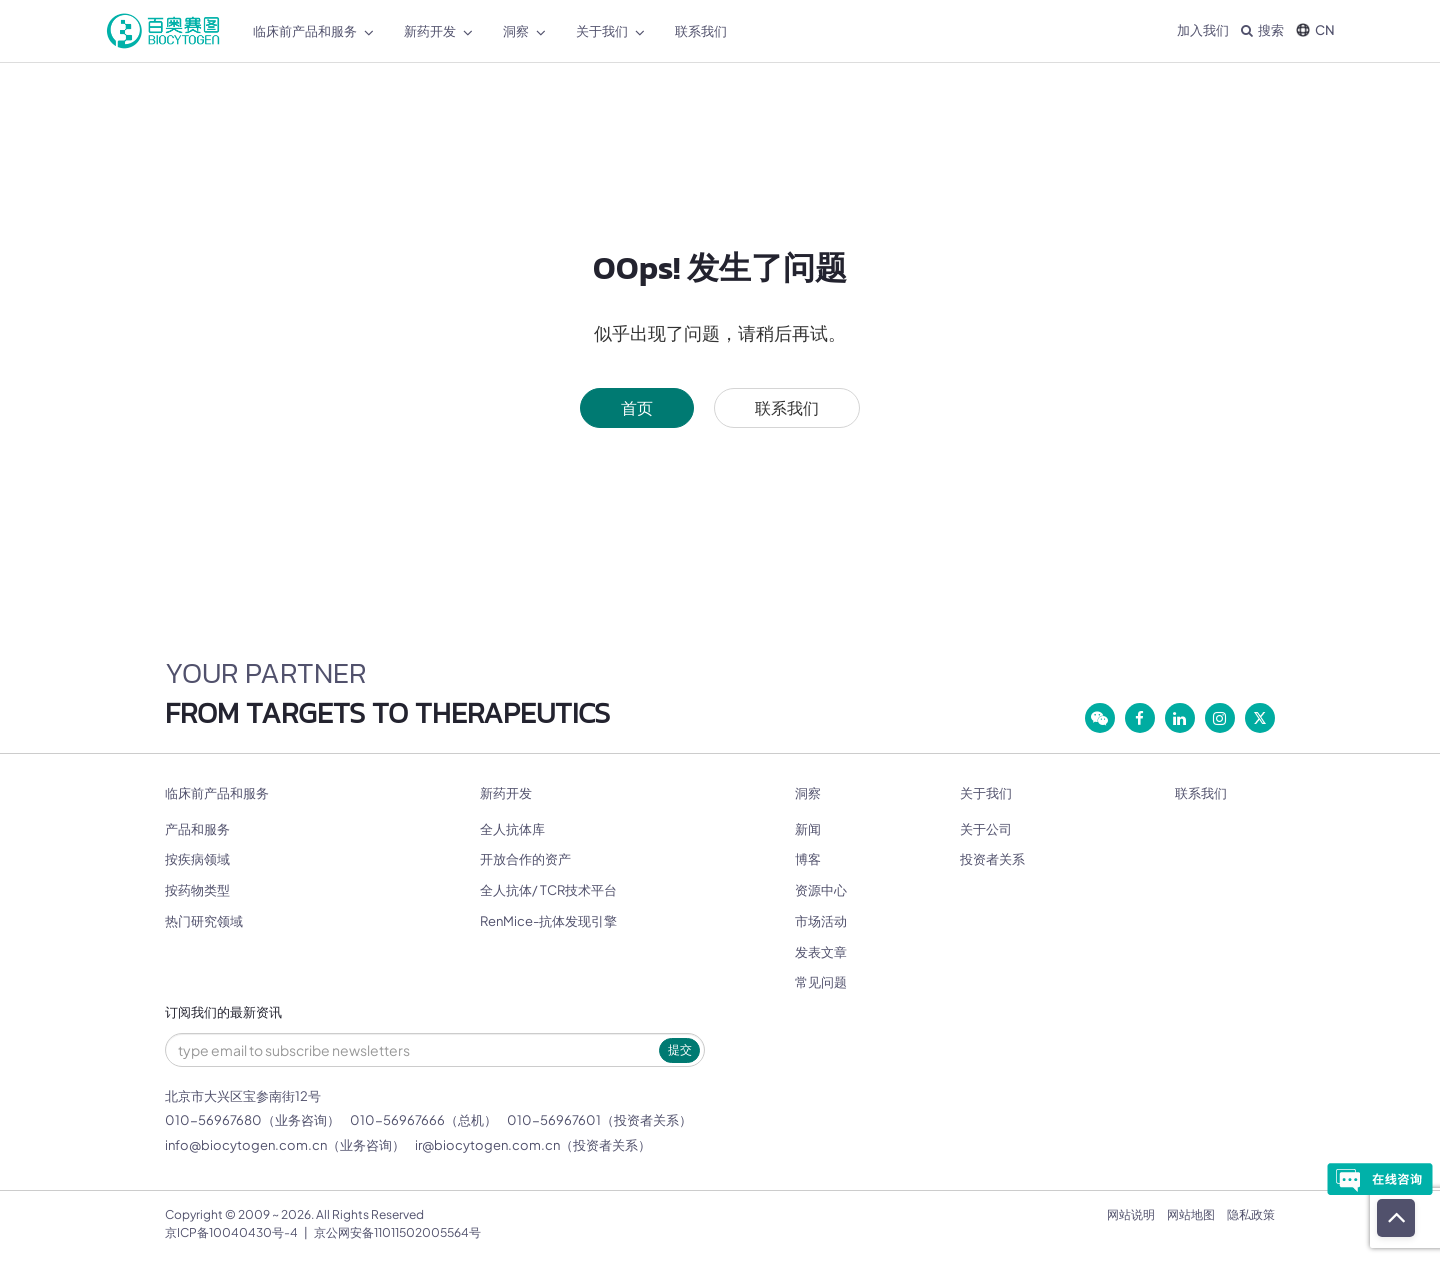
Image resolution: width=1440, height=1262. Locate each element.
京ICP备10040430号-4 (231, 1232)
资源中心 (821, 890)
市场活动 (821, 921)
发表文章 (821, 952)
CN (1315, 30)
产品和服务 (197, 829)
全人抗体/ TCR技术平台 (548, 890)
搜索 (1262, 30)
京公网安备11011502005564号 (397, 1232)
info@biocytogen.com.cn (246, 1145)
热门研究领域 (204, 921)
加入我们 (1203, 30)
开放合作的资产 (525, 859)
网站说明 (1131, 1214)
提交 (680, 1049)
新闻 (808, 829)
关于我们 (986, 793)
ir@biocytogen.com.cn (487, 1145)
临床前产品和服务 (217, 793)
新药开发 (506, 793)
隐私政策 (1251, 1214)
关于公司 (986, 829)
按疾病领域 (197, 859)
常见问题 (821, 982)
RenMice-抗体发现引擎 (548, 921)
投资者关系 (992, 859)
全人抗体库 (512, 829)
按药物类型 (197, 890)
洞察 (808, 793)
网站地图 (1191, 1214)
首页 (637, 407)
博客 (808, 859)
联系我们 (787, 407)
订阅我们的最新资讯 (223, 1012)
